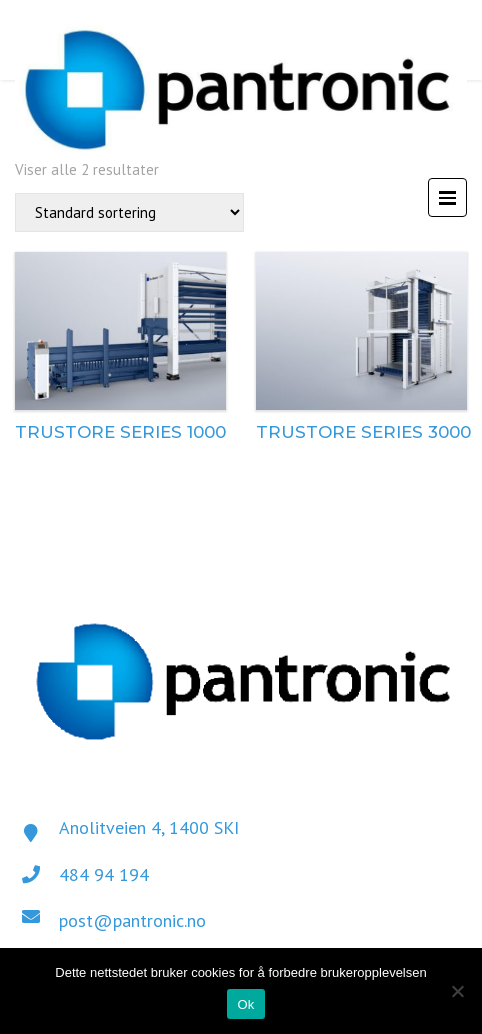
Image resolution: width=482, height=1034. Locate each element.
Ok (245, 1004)
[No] (457, 991)
